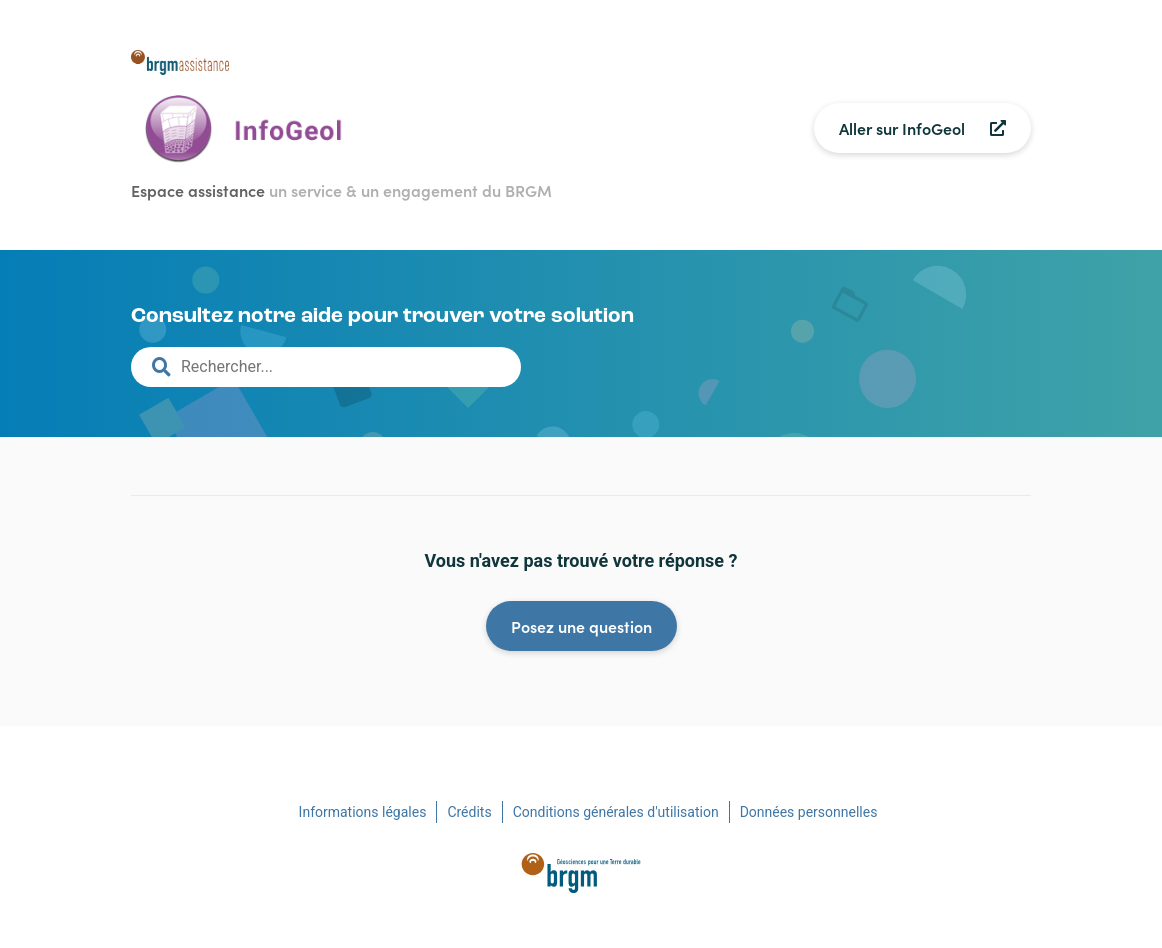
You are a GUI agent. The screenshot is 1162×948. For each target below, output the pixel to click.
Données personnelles (809, 812)
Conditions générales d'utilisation (616, 812)
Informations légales (363, 812)
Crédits (469, 812)
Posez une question (581, 626)
